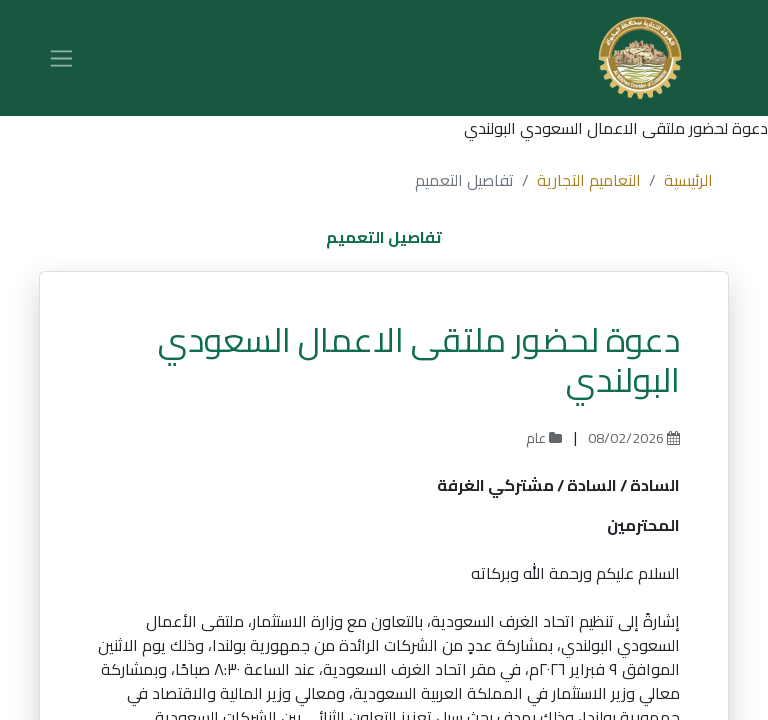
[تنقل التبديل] (61, 58)
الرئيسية (688, 180)
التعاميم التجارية (589, 180)
